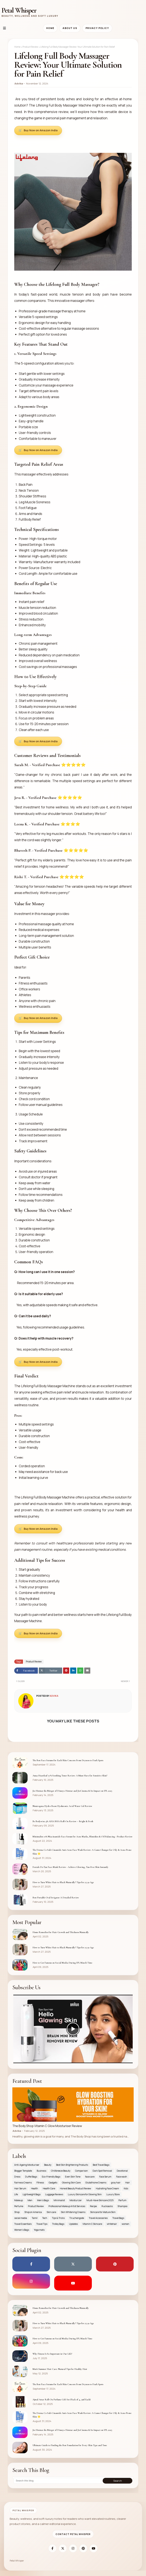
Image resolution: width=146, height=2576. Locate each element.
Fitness (40, 2182)
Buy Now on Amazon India (41, 130)
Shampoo (122, 2206)
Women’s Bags (21, 2229)
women (125, 2224)
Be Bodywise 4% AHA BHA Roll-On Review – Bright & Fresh (63, 1821)
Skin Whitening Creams (73, 2212)
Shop (17, 2212)
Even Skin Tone (72, 2176)
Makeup (18, 2200)
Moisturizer (76, 2200)
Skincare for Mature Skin (103, 2212)
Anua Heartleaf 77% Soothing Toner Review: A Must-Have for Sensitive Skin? (70, 1775)
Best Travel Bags (101, 2164)
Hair (127, 2182)
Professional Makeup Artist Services (66, 2206)
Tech (44, 2218)
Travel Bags (118, 2218)
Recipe (93, 2206)
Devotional (122, 2170)
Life (16, 2194)
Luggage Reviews (54, 2194)
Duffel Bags (31, 2176)
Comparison (81, 2170)
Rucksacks (107, 2206)
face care (89, 2176)
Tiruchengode (76, 2218)
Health (34, 2188)
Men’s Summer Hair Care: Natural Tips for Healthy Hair (60, 2369)
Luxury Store (113, 2194)
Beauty (47, 2164)
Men (30, 2200)
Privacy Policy (97, 28)
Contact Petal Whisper (73, 2534)
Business (41, 2170)
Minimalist (59, 2200)
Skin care (51, 2212)
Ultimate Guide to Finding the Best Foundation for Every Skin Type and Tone (70, 2445)
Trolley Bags (58, 2224)
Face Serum (105, 2176)
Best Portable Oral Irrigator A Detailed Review (56, 1897)
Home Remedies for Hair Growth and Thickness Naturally (61, 1932)
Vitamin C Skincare (92, 2224)
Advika (18, 83)
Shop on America (33, 2212)
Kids (126, 2188)
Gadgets (53, 2182)
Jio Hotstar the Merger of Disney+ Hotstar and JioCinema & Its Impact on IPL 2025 (72, 1790)
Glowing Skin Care (71, 2182)
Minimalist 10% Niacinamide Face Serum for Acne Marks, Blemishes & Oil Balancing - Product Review (83, 1836)
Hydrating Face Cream (107, 2188)
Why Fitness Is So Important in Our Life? (52, 2353)
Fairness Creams (23, 2182)
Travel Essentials (23, 2224)
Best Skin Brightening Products (72, 2164)
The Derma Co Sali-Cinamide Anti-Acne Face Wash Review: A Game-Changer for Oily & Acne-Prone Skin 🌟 (82, 1851)
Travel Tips (41, 2224)
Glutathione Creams (95, 2182)
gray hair (116, 2182)
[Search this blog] (58, 2481)
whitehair (112, 2224)
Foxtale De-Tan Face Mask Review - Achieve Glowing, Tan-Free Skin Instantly (70, 1867)
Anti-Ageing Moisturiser (26, 2164)
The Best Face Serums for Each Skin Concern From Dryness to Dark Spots (68, 1760)
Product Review (30, 46)
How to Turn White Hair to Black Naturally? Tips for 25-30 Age (63, 1882)
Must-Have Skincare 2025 (100, 2200)
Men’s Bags (43, 2200)
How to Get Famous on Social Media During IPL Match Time (62, 1962)
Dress (17, 2176)
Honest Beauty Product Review (75, 2188)
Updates (73, 2224)
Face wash (121, 2176)
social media (20, 2218)
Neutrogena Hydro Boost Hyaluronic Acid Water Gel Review (62, 1806)
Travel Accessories (98, 2218)
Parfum (122, 2200)
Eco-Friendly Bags (51, 2176)
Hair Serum (20, 2188)
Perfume (18, 2206)
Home (50, 28)
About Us (70, 28)
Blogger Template (23, 2170)
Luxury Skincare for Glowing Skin (85, 2194)
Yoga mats (39, 2229)
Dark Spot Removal (102, 2170)
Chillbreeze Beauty (60, 2170)
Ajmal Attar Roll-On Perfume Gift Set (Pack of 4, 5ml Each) (62, 2399)
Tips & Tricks (58, 2218)
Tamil (34, 2218)
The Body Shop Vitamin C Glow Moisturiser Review (47, 2126)
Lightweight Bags (31, 2194)
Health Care (49, 2188)
